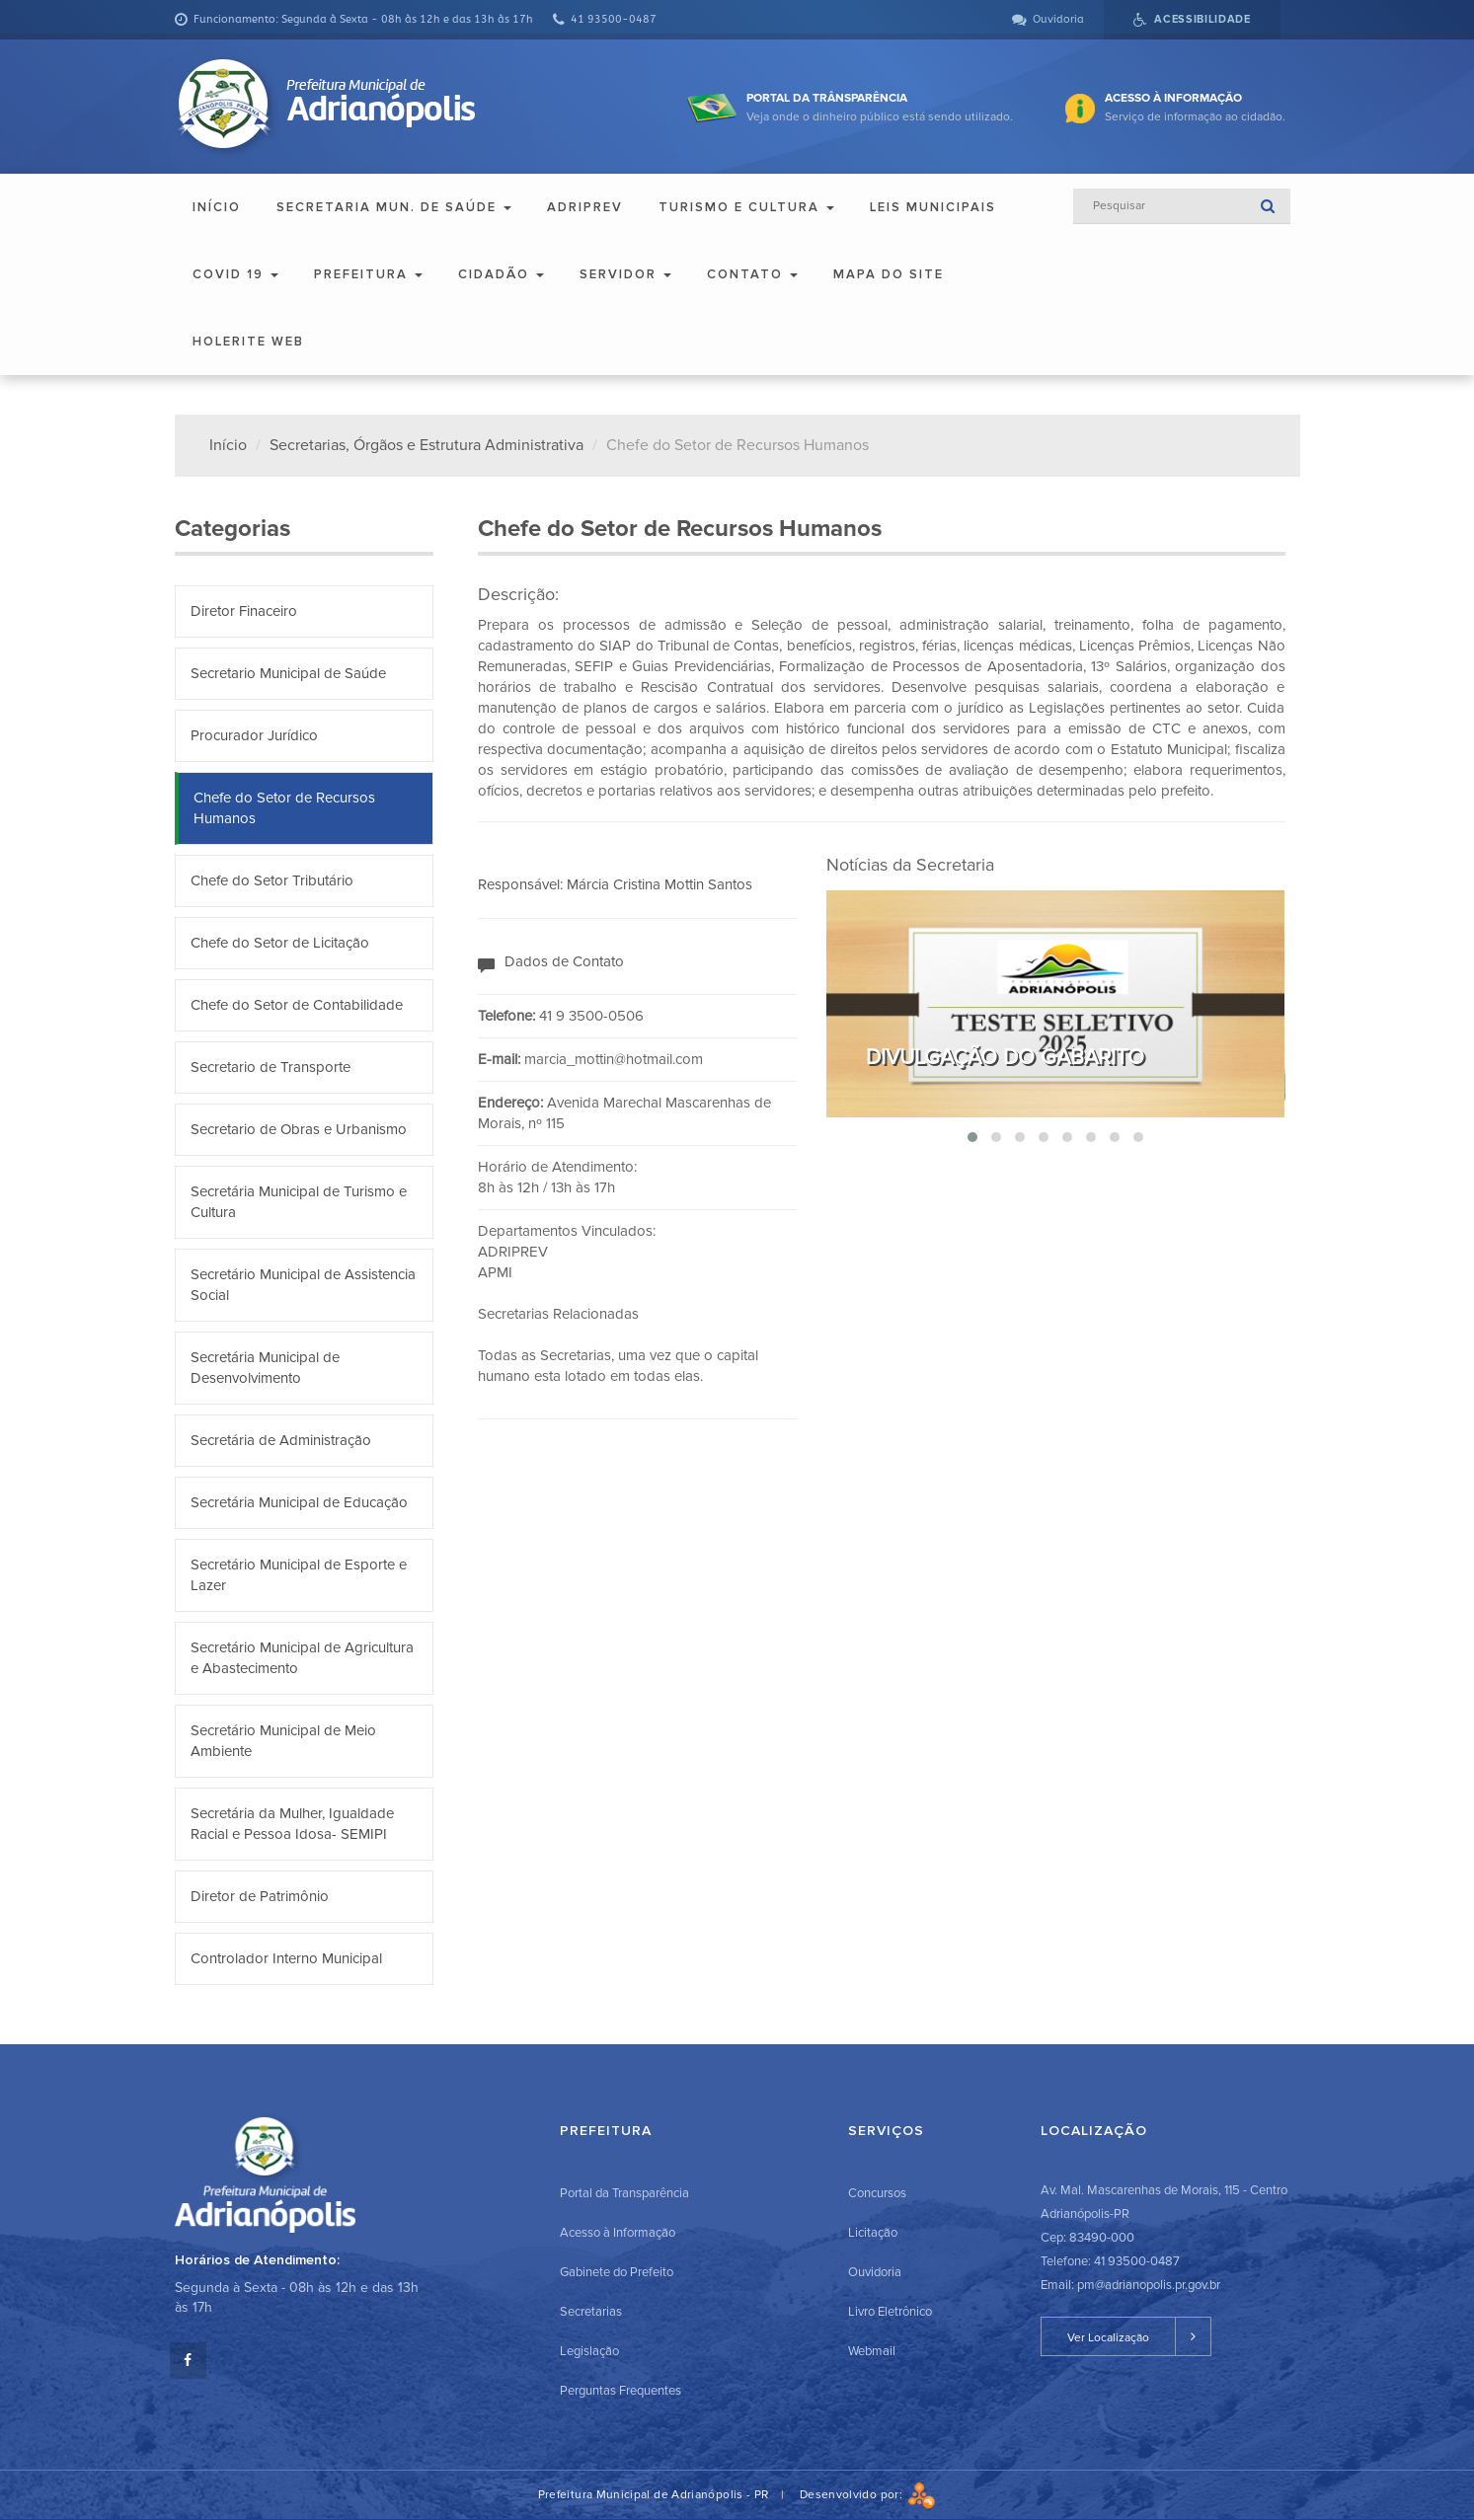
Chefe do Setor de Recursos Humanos (284, 808)
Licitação (872, 2233)
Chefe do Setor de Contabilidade (297, 1005)
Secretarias (591, 2312)
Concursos (877, 2193)
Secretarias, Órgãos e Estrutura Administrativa (426, 445)
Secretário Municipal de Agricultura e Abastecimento (302, 1658)
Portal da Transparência (624, 2193)
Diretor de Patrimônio (260, 1896)
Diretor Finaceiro (244, 611)
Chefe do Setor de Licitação (280, 943)
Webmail (871, 2351)
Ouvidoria (874, 2272)
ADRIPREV (585, 207)
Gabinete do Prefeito (616, 2272)
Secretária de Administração (281, 1440)
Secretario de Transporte (270, 1067)
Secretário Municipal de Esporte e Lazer (299, 1575)
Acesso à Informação (617, 2233)
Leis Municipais (933, 207)
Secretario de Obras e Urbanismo (299, 1129)
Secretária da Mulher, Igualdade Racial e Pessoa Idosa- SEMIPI (292, 1823)
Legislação (589, 2351)
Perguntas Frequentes (620, 2391)
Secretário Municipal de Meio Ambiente (283, 1740)
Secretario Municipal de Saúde (288, 673)
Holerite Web (248, 341)
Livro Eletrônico (890, 2312)
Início (217, 207)
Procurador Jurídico (254, 735)
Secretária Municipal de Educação (299, 1502)
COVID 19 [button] (235, 274)
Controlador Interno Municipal (286, 1958)
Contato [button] (752, 274)
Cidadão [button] (501, 274)
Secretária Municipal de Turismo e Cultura (299, 1202)
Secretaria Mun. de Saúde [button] (393, 207)
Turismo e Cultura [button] (746, 207)
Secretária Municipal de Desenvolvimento (265, 1367)
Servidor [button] (625, 274)
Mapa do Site (888, 274)
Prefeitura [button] (368, 274)
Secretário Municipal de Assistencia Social (303, 1284)
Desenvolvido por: (868, 2494)
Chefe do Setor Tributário (272, 880)
